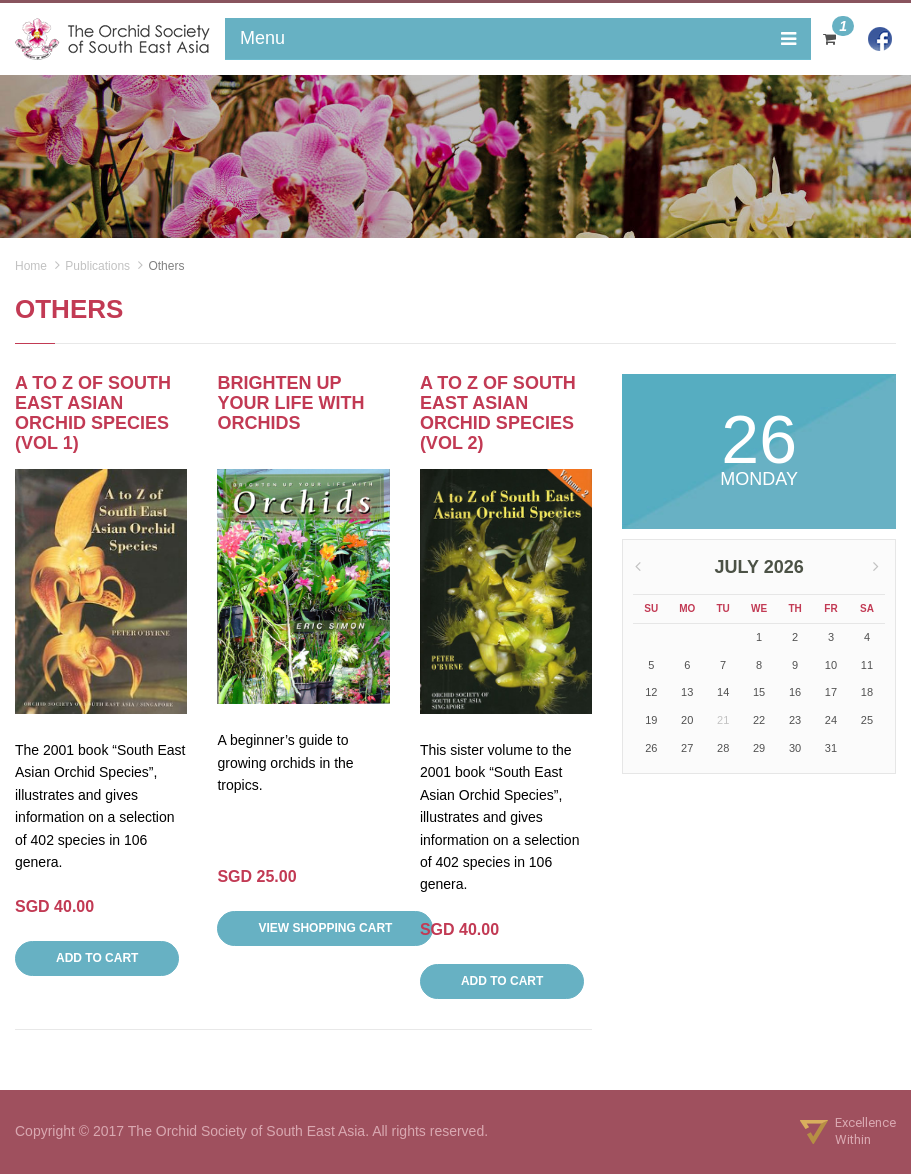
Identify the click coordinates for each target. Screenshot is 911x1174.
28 (723, 748)
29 (759, 748)
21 (723, 720)
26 (651, 748)
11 (867, 665)
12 (651, 692)
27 (687, 748)
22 (759, 720)
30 (795, 748)
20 (687, 720)
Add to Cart (97, 958)
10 (831, 665)
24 (831, 720)
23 (795, 720)
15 (759, 692)
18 (867, 692)
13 (687, 692)
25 (867, 720)
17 (831, 692)
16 (795, 692)
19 (651, 720)
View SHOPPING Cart (325, 928)
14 (723, 692)
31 (831, 748)
